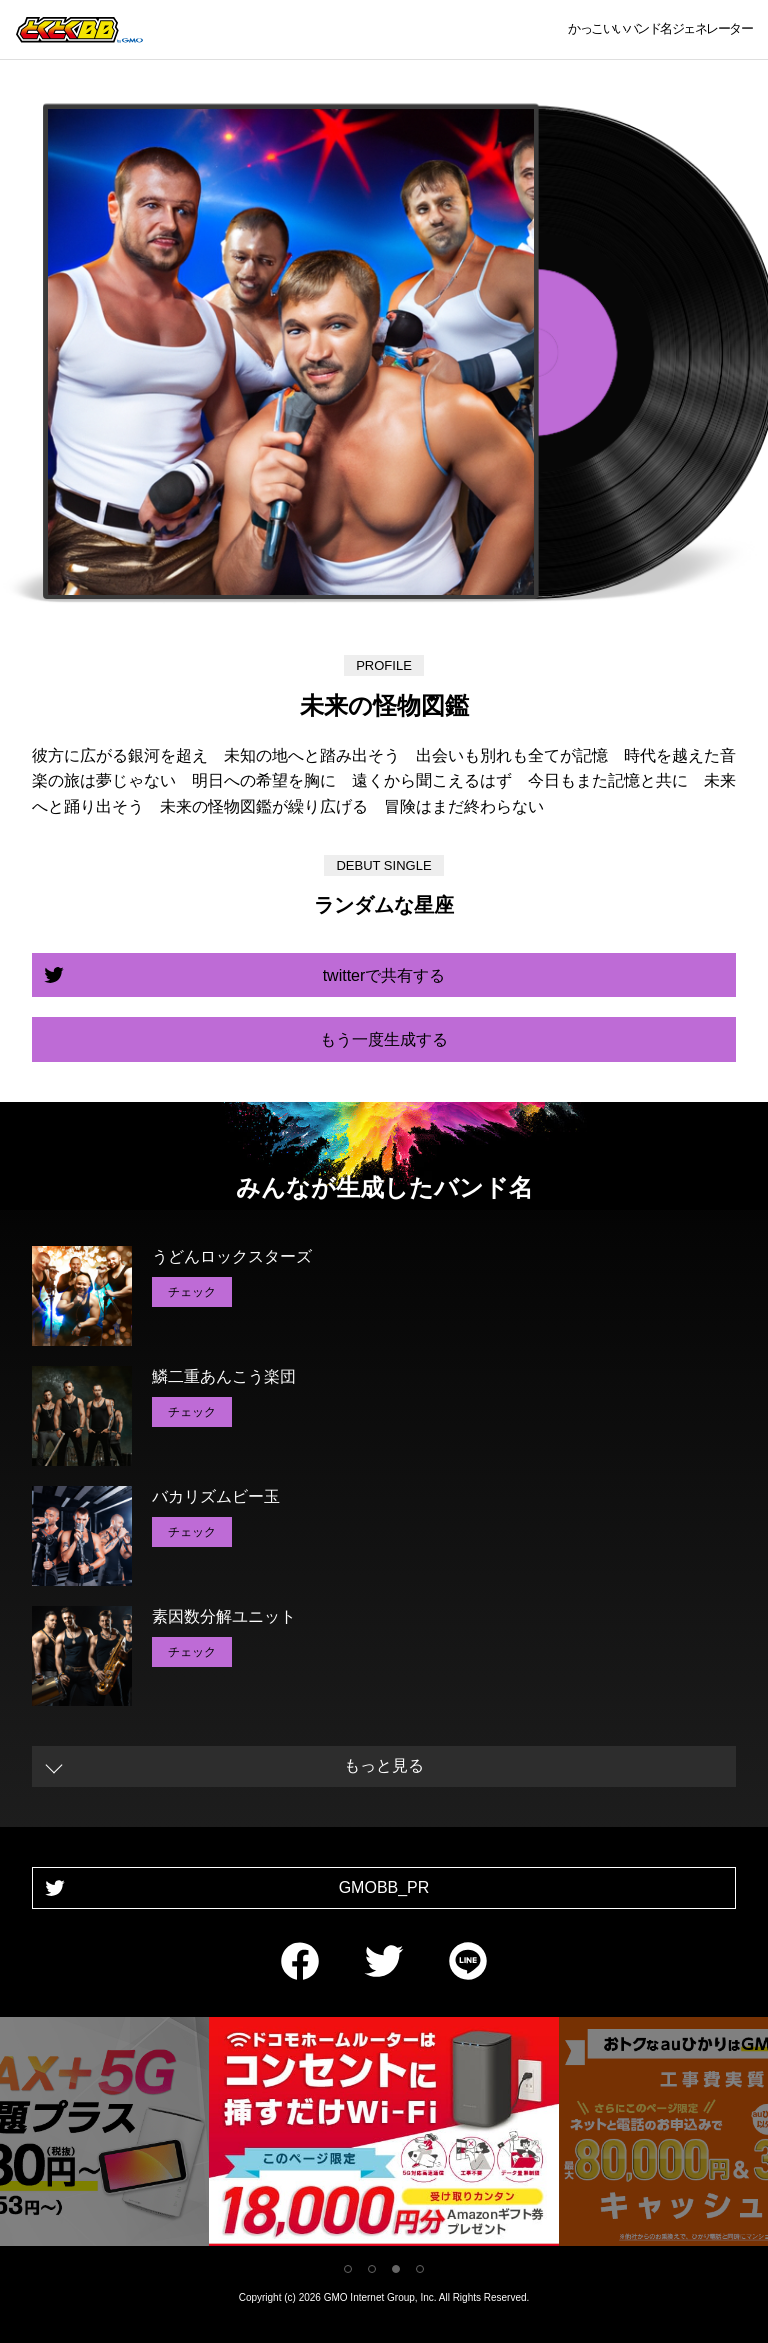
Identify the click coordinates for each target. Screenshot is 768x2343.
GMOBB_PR (384, 1887)
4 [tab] (420, 2269)
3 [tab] (396, 2269)
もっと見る (384, 1765)
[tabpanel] (384, 2135)
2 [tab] (372, 2269)
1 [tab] (348, 2269)
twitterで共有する (384, 975)
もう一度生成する (384, 1039)
